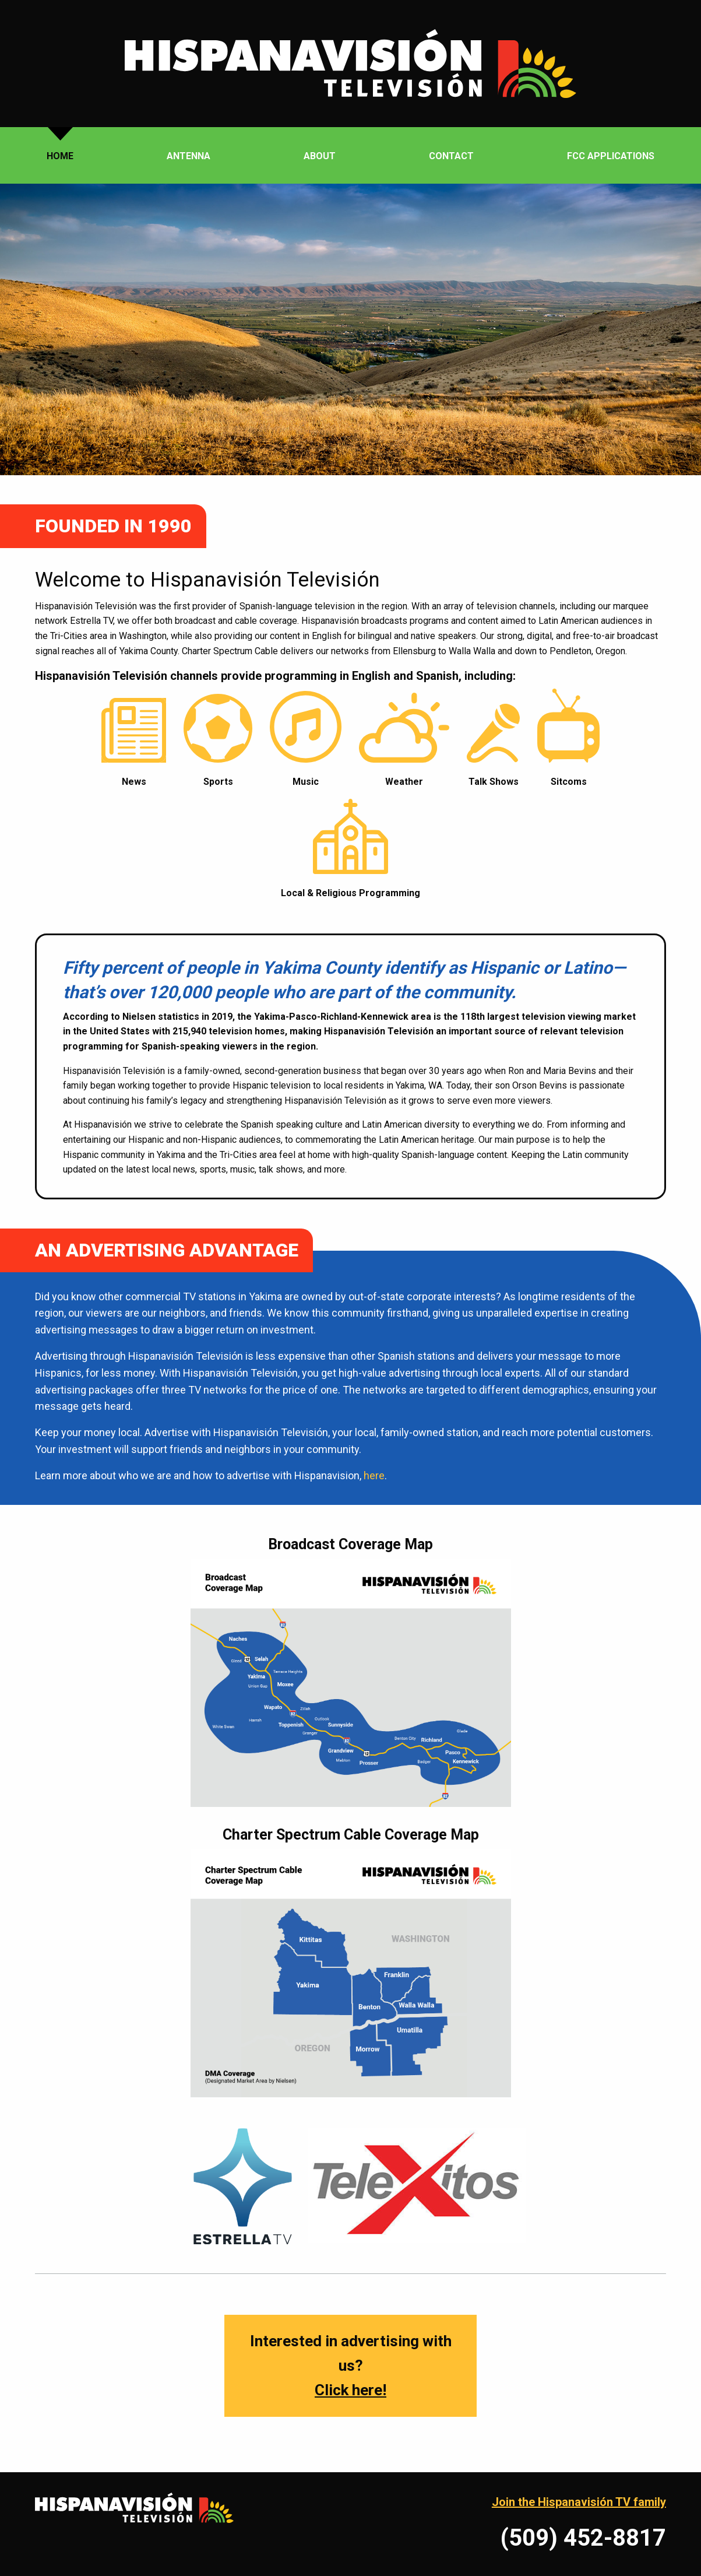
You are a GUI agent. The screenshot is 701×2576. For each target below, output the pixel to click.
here (374, 1475)
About (320, 156)
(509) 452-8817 (583, 2538)
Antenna (188, 156)
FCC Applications (610, 156)
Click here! (350, 2390)
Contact (451, 156)
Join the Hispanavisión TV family (579, 2502)
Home (60, 156)
